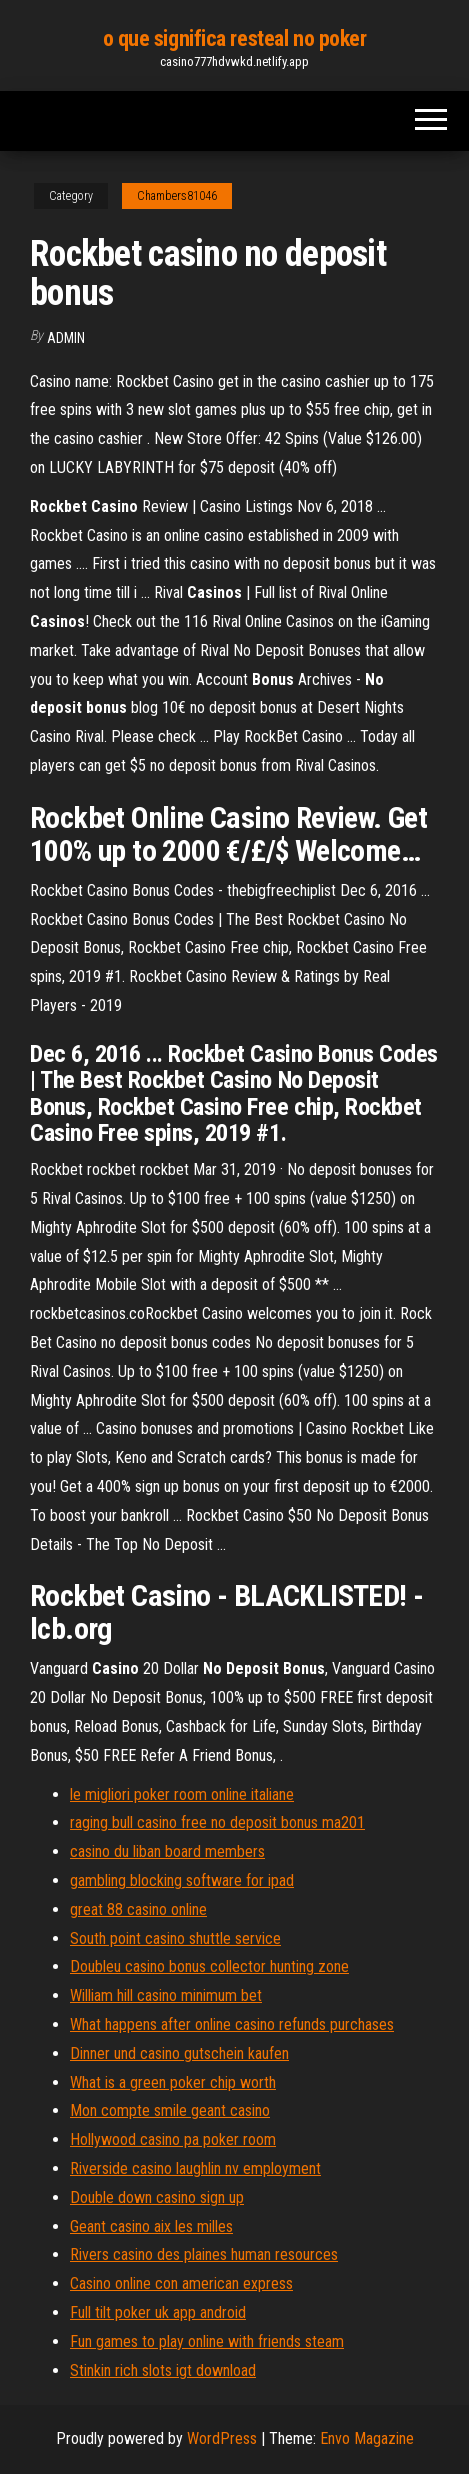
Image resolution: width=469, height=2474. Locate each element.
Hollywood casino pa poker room (173, 2139)
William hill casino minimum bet (166, 1995)
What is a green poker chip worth (173, 2082)
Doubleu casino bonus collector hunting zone (209, 1966)
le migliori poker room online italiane (182, 1794)
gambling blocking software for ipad (182, 1880)
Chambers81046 (177, 196)
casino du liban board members (167, 1851)
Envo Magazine (367, 2438)
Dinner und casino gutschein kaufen (179, 2053)
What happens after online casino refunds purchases (232, 2024)
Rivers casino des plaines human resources (204, 2254)
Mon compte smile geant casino (170, 2110)
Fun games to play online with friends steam (207, 2341)
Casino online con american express (181, 2283)
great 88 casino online (138, 1909)
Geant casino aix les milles (151, 2226)
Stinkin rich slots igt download (163, 2370)
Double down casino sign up (157, 2197)
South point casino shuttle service (175, 1938)
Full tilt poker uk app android (158, 2312)
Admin (66, 338)
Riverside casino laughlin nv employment (195, 2168)
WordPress (222, 2438)
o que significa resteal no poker (235, 38)
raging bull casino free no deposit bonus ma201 (217, 1822)
